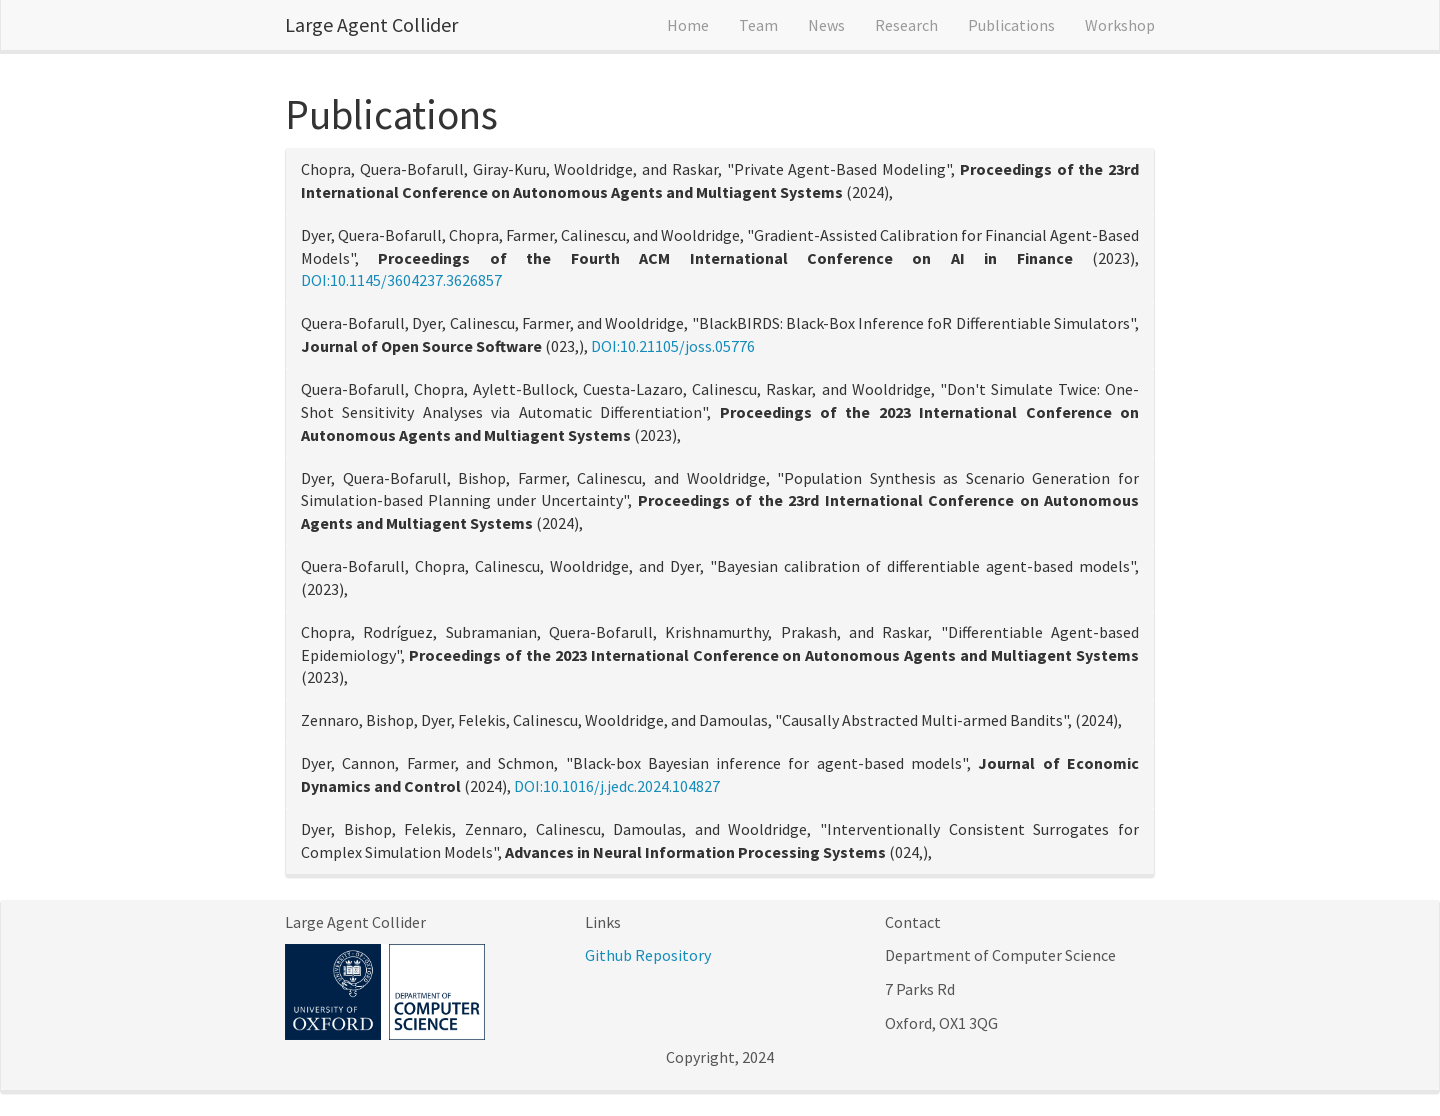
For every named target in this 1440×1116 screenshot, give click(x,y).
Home (688, 25)
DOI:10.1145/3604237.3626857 (401, 280)
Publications (1011, 25)
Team (758, 25)
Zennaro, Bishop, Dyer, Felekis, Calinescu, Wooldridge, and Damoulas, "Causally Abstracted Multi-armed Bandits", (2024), (711, 720)
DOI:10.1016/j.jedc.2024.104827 (617, 786)
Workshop (1120, 25)
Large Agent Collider (371, 24)
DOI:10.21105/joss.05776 (673, 346)
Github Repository (648, 955)
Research (906, 25)
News (826, 25)
